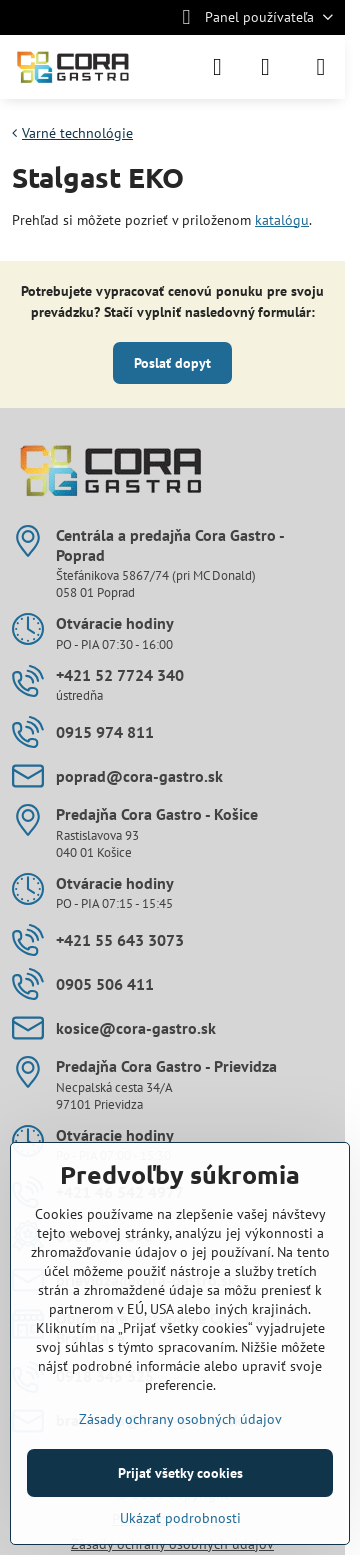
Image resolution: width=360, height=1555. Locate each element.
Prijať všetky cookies (180, 1473)
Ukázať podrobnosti (180, 1518)
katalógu (282, 220)
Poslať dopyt (172, 363)
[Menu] (321, 67)
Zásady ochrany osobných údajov (180, 1419)
